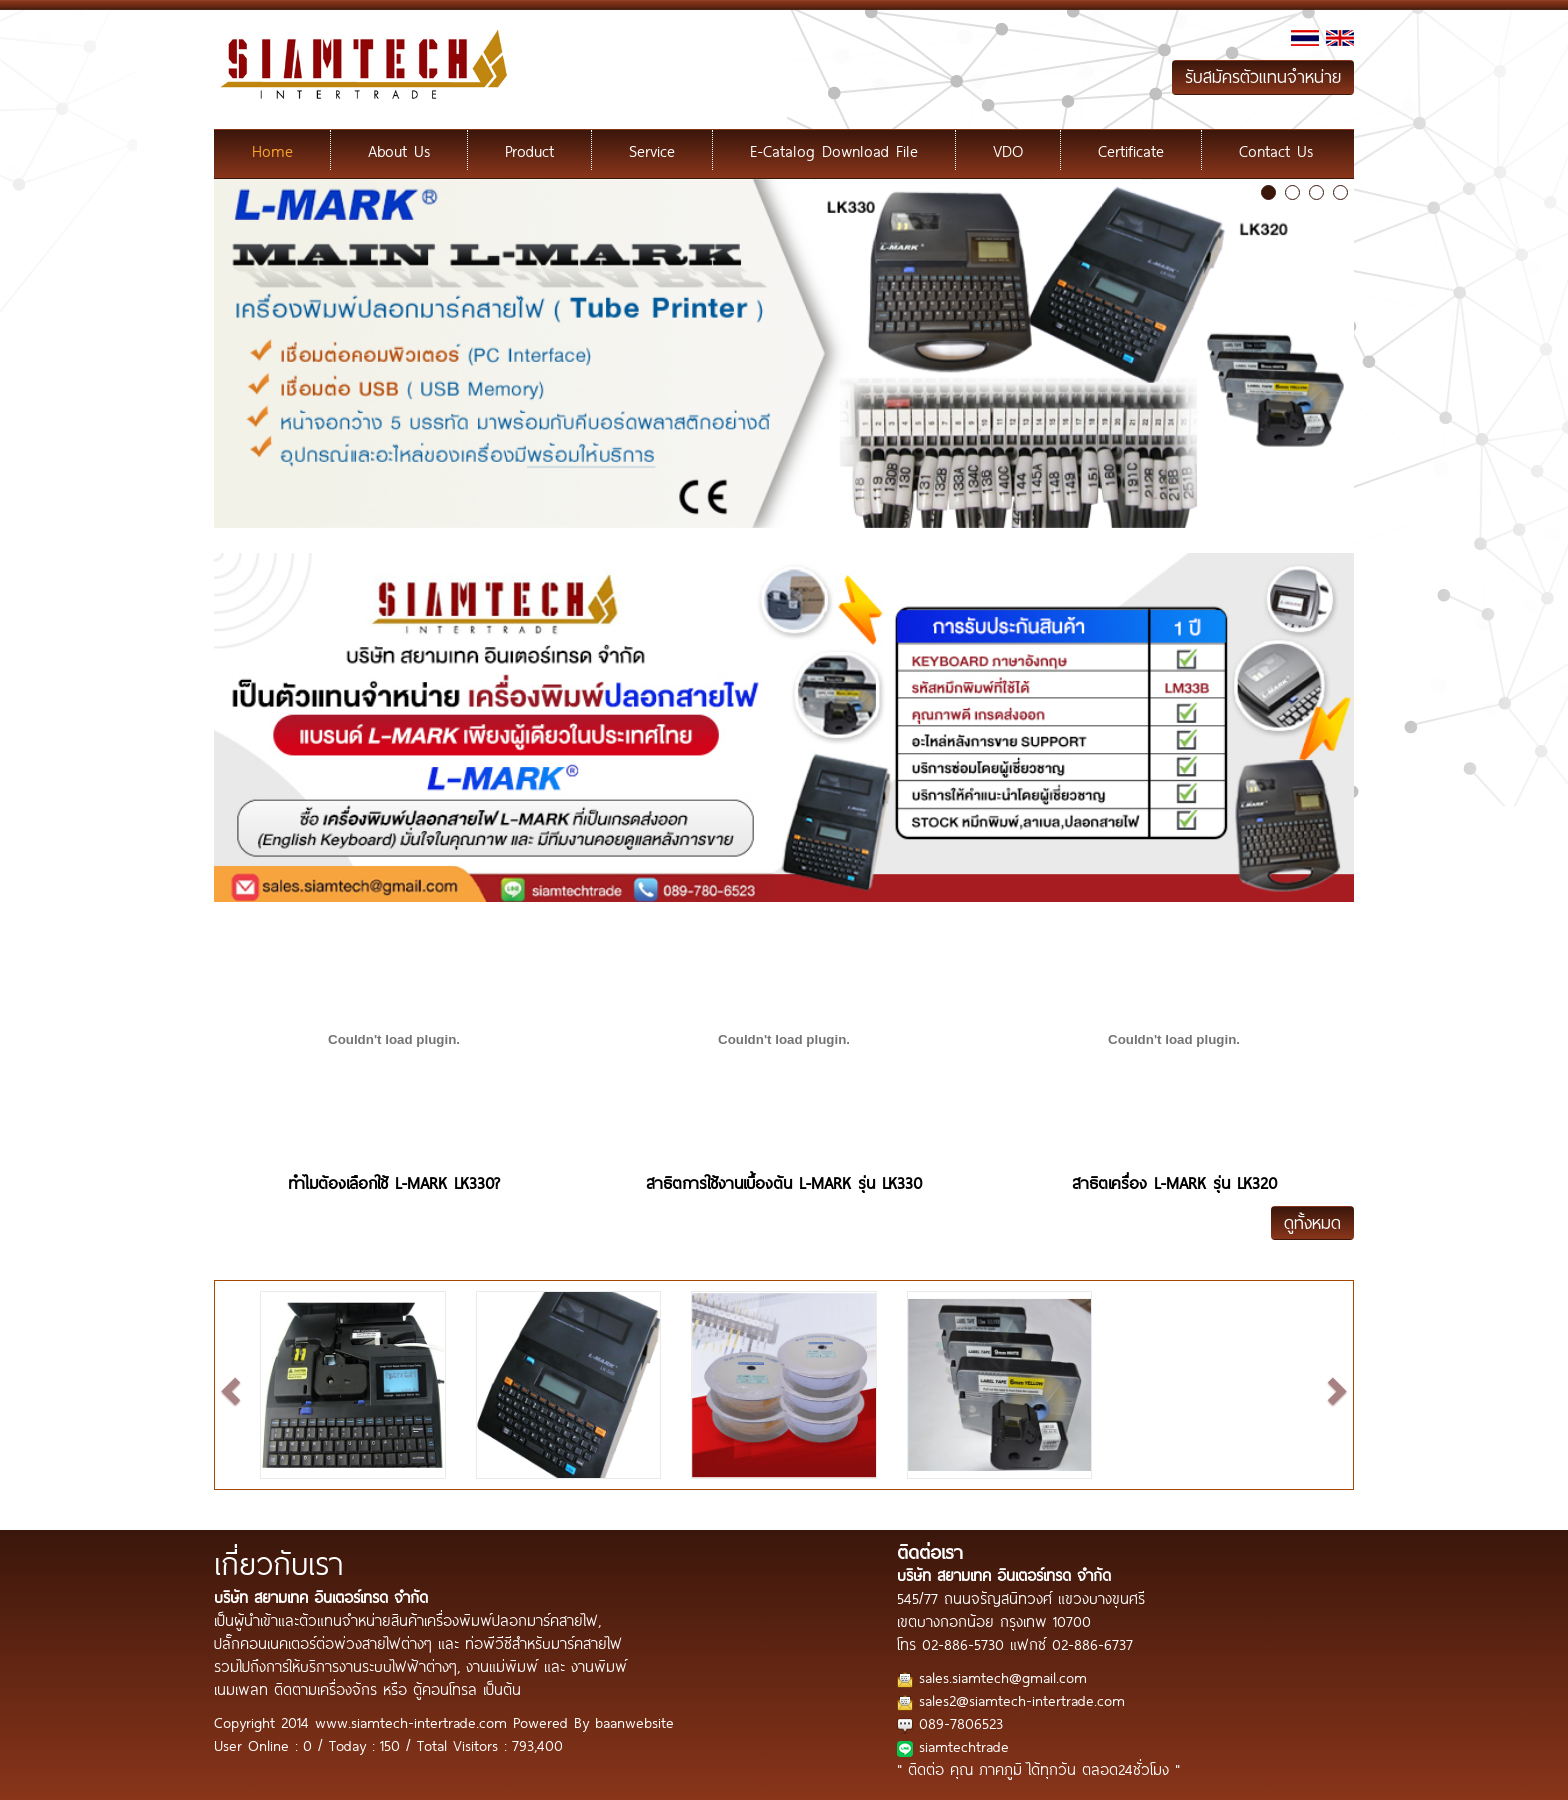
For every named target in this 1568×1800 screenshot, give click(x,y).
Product (529, 150)
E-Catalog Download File (834, 150)
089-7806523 (961, 1722)
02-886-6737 (1092, 1643)
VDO (1008, 150)
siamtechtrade (964, 1745)
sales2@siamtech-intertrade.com (1022, 1699)
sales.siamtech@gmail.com (1003, 1676)
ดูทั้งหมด (1312, 1223)
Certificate (1131, 150)
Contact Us (1276, 150)
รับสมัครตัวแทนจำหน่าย (1263, 77)
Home (272, 150)
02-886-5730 (963, 1643)
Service (652, 150)
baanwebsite (634, 1721)
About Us (399, 150)
